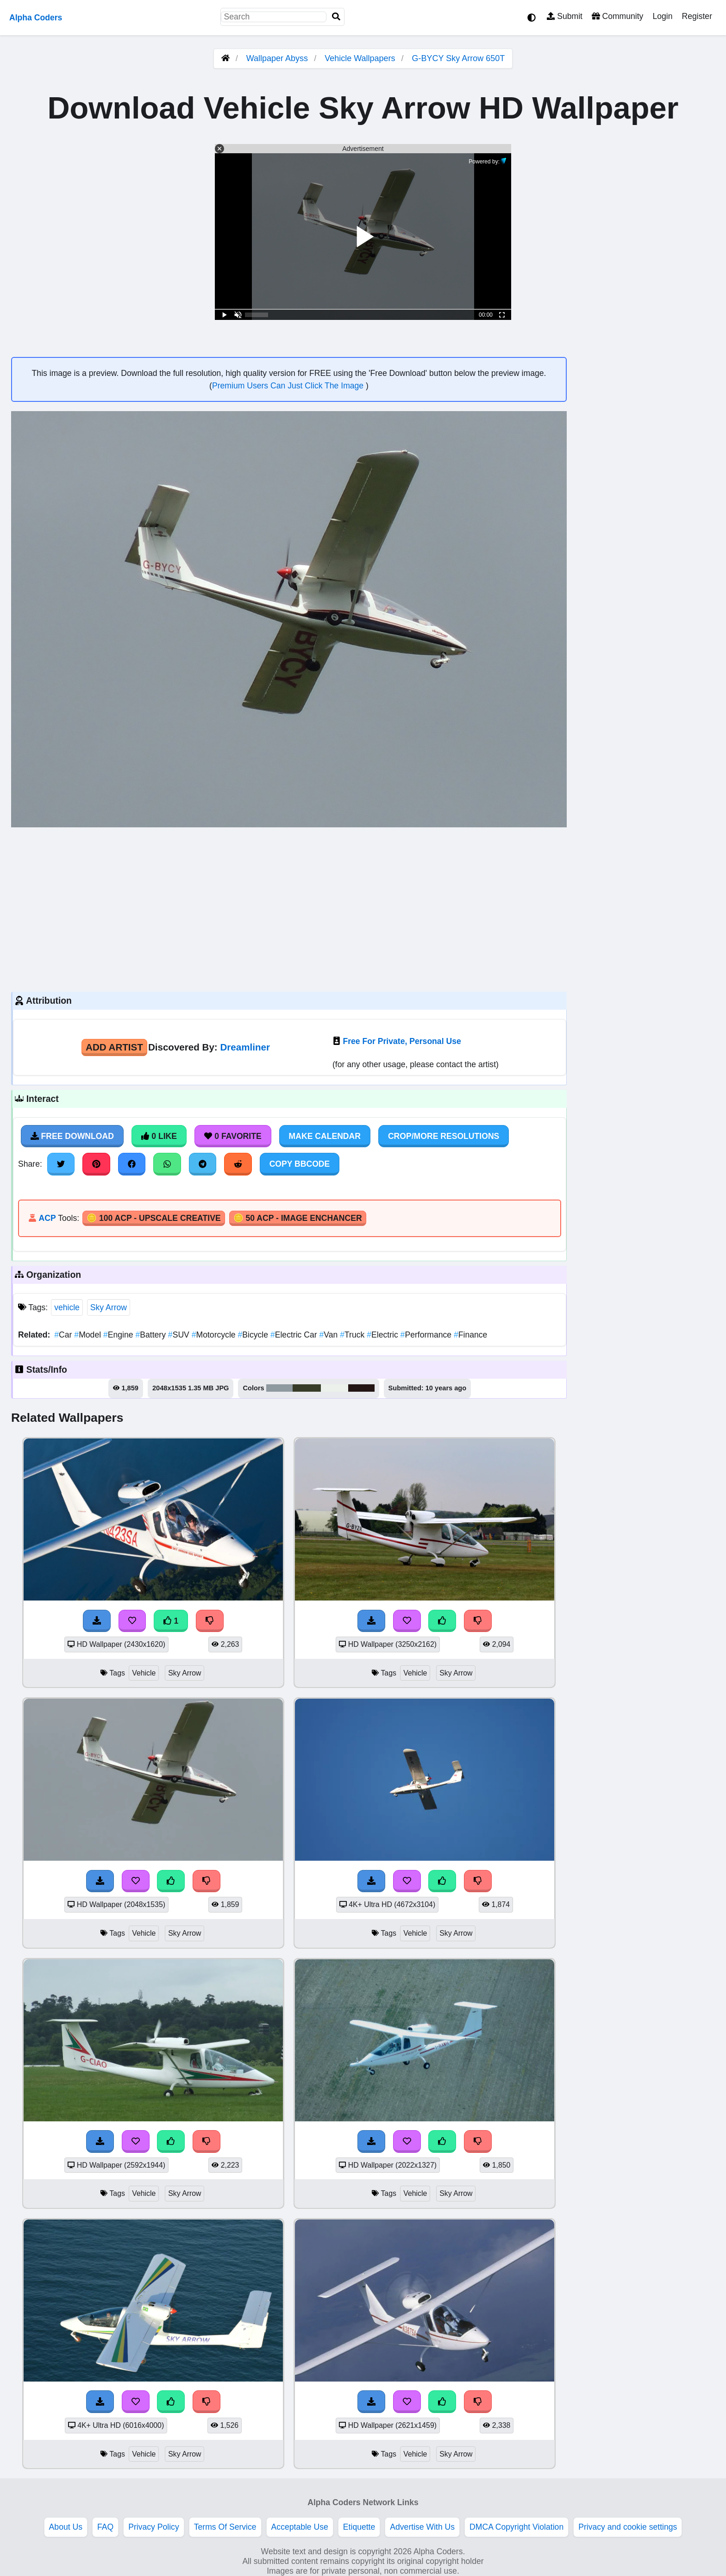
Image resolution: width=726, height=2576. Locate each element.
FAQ (105, 2527)
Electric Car (294, 1334)
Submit (564, 16)
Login (662, 16)
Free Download (72, 1136)
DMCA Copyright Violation (516, 2527)
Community (617, 16)
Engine (119, 1334)
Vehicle (144, 1673)
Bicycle (254, 1334)
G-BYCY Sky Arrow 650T (458, 58)
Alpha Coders (35, 17)
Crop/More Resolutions (443, 1136)
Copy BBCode (299, 1164)
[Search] (336, 16)
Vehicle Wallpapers (361, 58)
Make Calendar (325, 1136)
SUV (180, 1334)
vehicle (67, 1307)
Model (88, 1334)
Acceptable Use (299, 2527)
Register (697, 16)
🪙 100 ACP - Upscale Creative (154, 1218)
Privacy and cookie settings (627, 2527)
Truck (353, 1334)
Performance (427, 1334)
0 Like (159, 1136)
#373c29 (307, 1388)
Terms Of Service (225, 2527)
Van (329, 1334)
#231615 (361, 1388)
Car (64, 1334)
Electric (383, 1334)
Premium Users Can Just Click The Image (289, 385)
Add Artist (114, 1047)
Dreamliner (245, 1047)
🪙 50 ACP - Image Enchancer (297, 1218)
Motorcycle (215, 1334)
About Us (65, 2527)
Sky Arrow (108, 1307)
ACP (47, 1218)
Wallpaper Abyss (277, 58)
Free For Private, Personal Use (402, 1041)
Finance (470, 1334)
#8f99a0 (279, 1388)
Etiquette (359, 2527)
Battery (151, 1334)
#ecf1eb (334, 1388)
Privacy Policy (153, 2527)
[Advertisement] (289, 908)
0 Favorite (233, 1136)
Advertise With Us (422, 2527)
